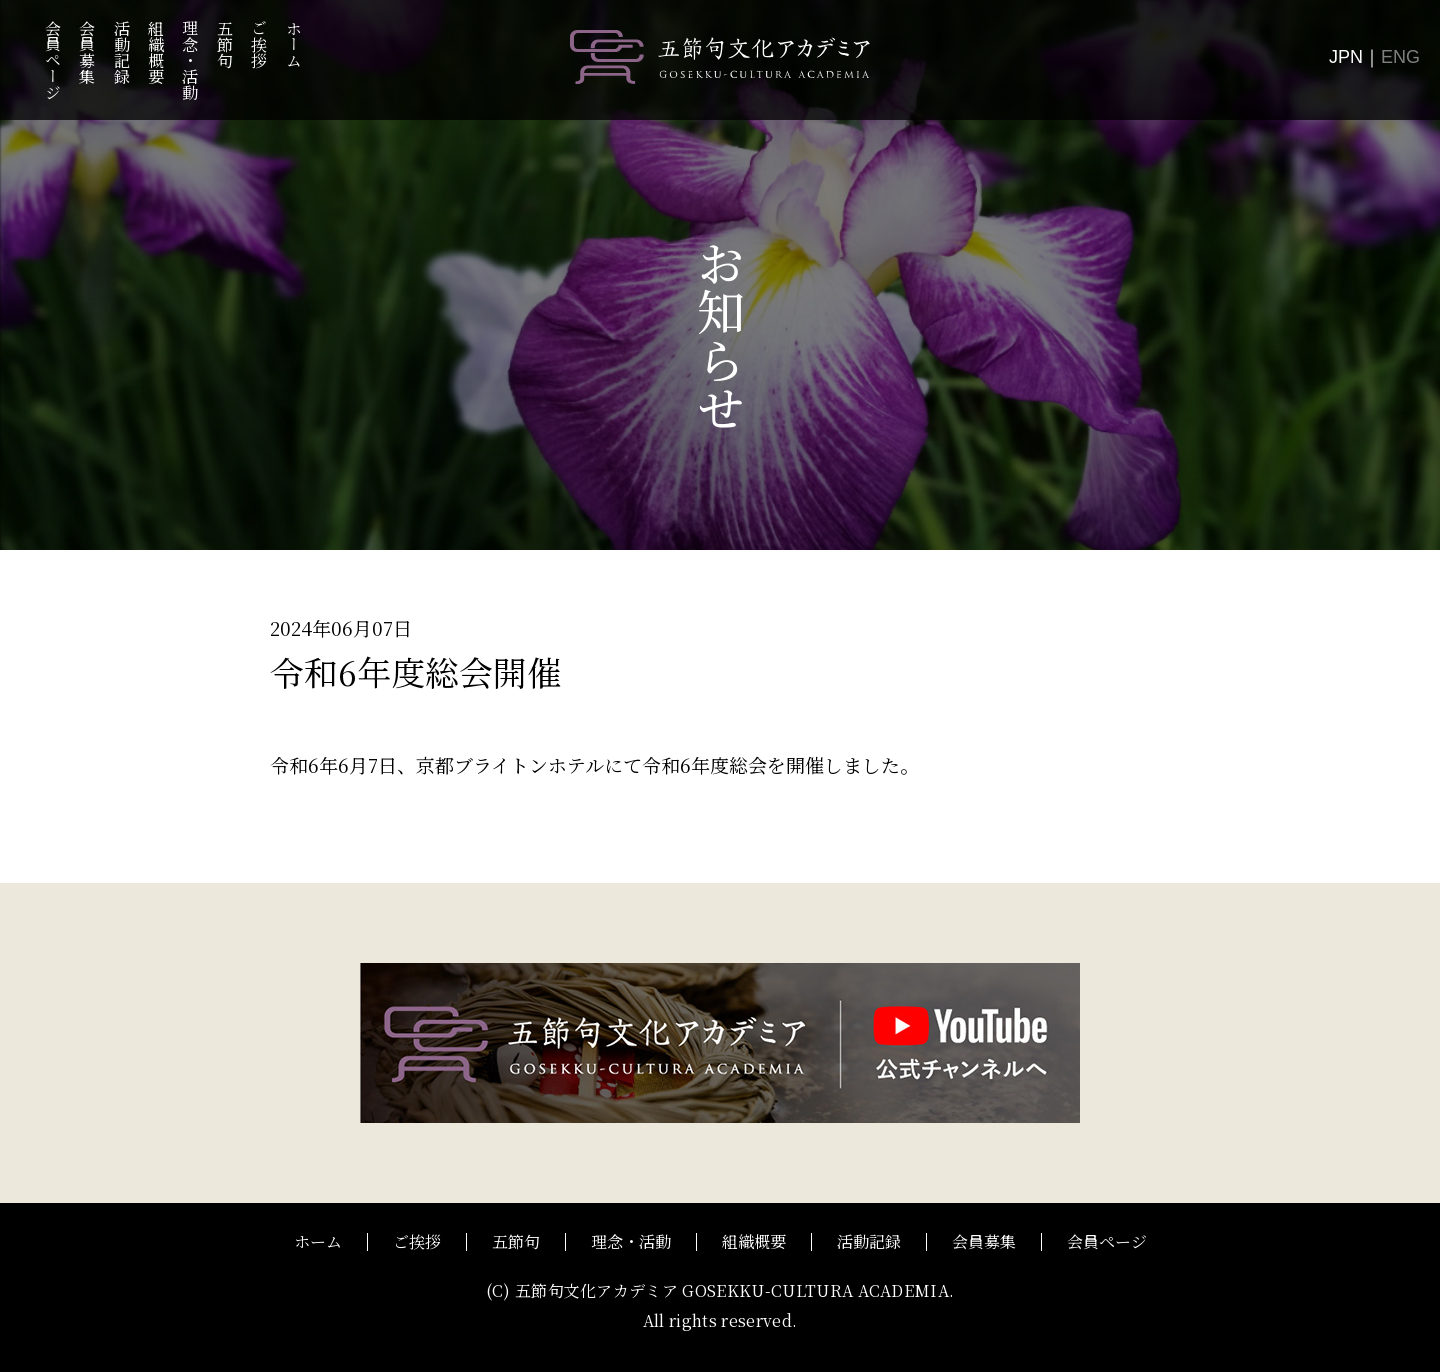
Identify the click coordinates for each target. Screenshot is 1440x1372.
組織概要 (155, 52)
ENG (1400, 57)
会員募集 (87, 52)
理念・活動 (190, 60)
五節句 (224, 44)
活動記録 (121, 52)
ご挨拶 (259, 44)
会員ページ (52, 60)
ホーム (293, 44)
